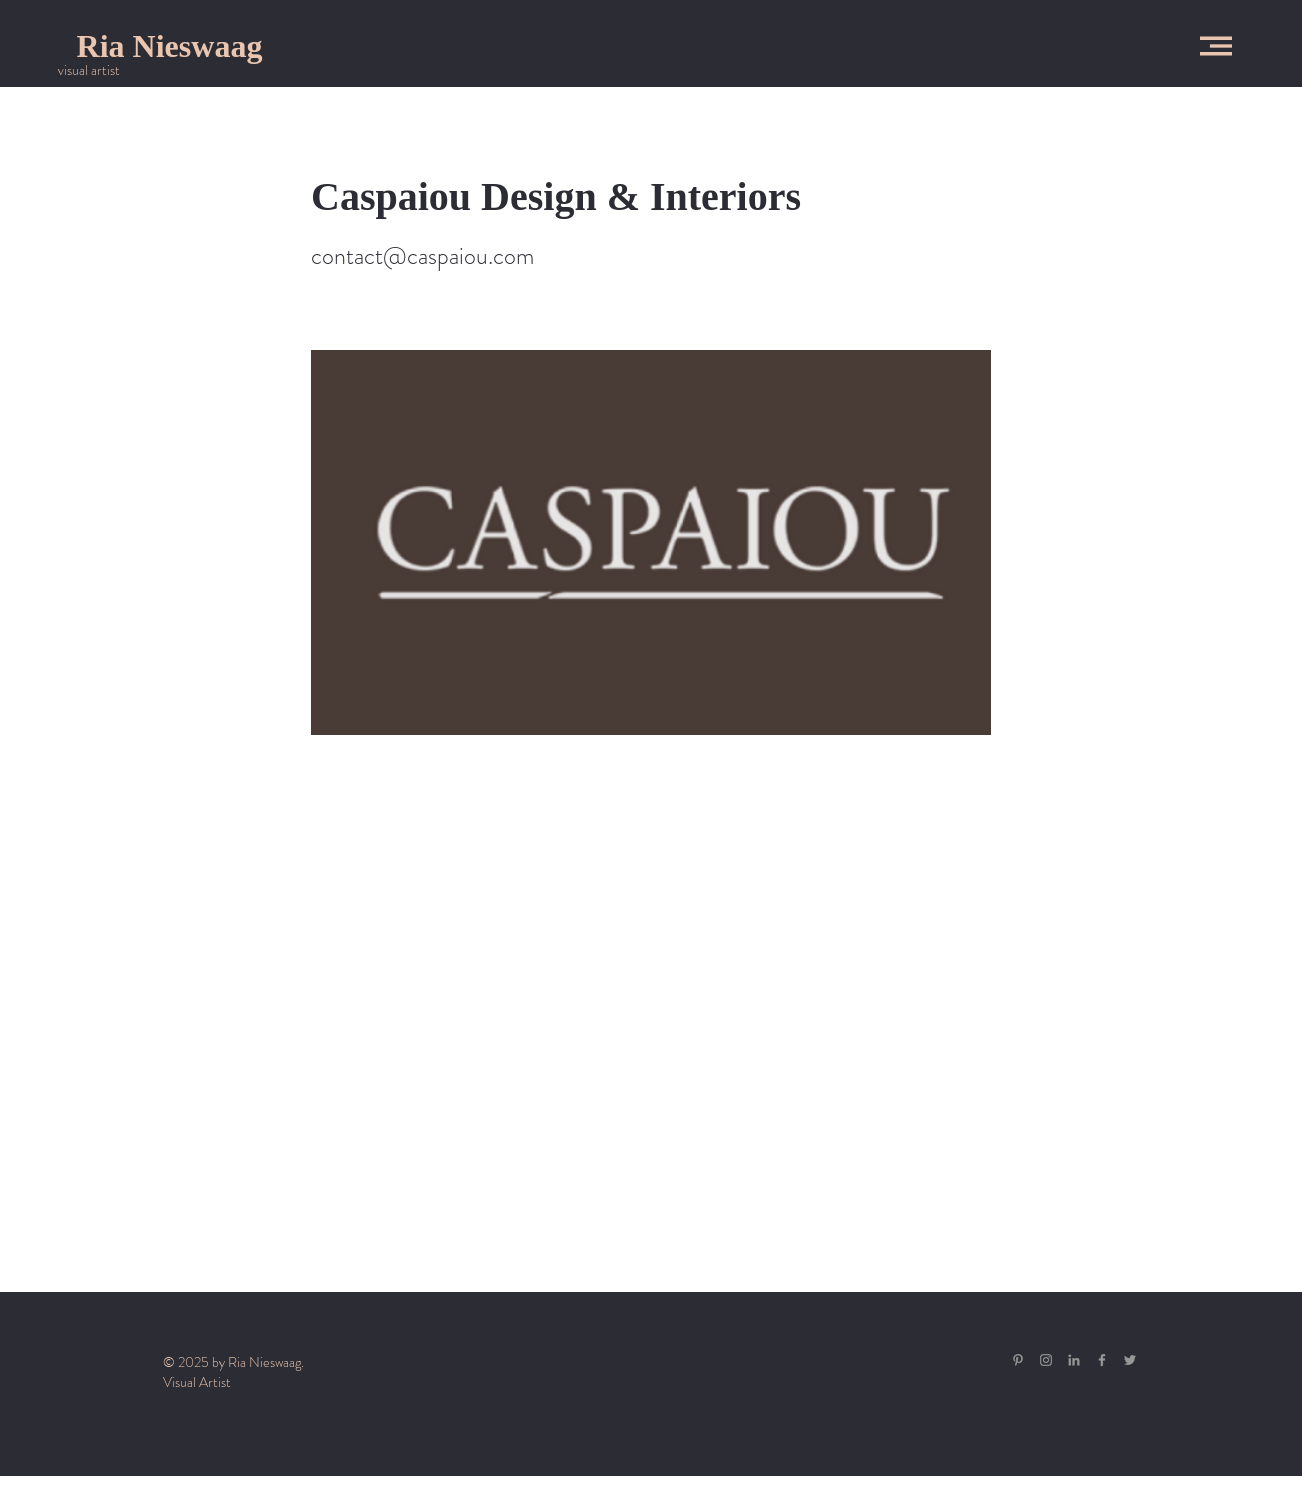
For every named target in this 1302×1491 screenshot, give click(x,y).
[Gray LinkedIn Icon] (1074, 1360)
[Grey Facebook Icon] (1102, 1360)
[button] (1216, 46)
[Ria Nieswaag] (169, 46)
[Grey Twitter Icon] (1130, 1360)
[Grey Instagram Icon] (1046, 1360)
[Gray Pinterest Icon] (1018, 1360)
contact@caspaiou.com (422, 256)
